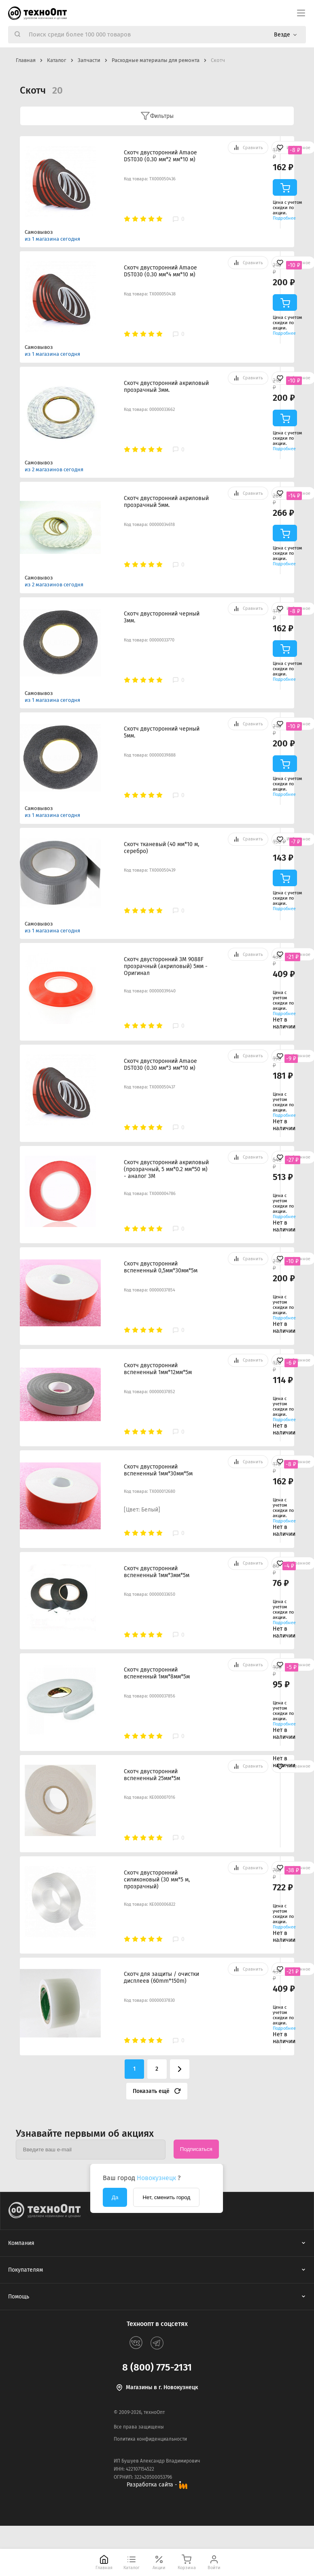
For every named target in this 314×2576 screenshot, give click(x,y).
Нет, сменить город (166, 2197)
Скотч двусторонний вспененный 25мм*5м (152, 1775)
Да (115, 2197)
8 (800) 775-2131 (157, 2367)
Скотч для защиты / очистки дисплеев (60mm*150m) (161, 1977)
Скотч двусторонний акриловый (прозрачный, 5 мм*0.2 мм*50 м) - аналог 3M (166, 1169)
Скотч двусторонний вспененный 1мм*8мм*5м (157, 1673)
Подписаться (196, 2149)
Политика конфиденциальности (150, 2439)
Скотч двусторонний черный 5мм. (161, 732)
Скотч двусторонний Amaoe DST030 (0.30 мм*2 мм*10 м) (160, 156)
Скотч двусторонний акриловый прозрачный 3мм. (166, 386)
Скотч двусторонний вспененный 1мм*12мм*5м (158, 1369)
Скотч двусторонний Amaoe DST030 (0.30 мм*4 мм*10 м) (160, 271)
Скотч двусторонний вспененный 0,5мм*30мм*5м (160, 1267)
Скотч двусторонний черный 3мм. (161, 617)
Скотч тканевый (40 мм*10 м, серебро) (161, 848)
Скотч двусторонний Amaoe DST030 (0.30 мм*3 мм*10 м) (160, 1064)
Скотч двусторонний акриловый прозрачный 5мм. (166, 502)
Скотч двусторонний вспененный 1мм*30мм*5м (158, 1470)
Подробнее (284, 218)
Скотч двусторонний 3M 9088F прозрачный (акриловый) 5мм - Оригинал (166, 966)
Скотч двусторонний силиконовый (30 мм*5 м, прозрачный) (157, 1879)
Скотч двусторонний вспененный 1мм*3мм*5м (156, 1572)
